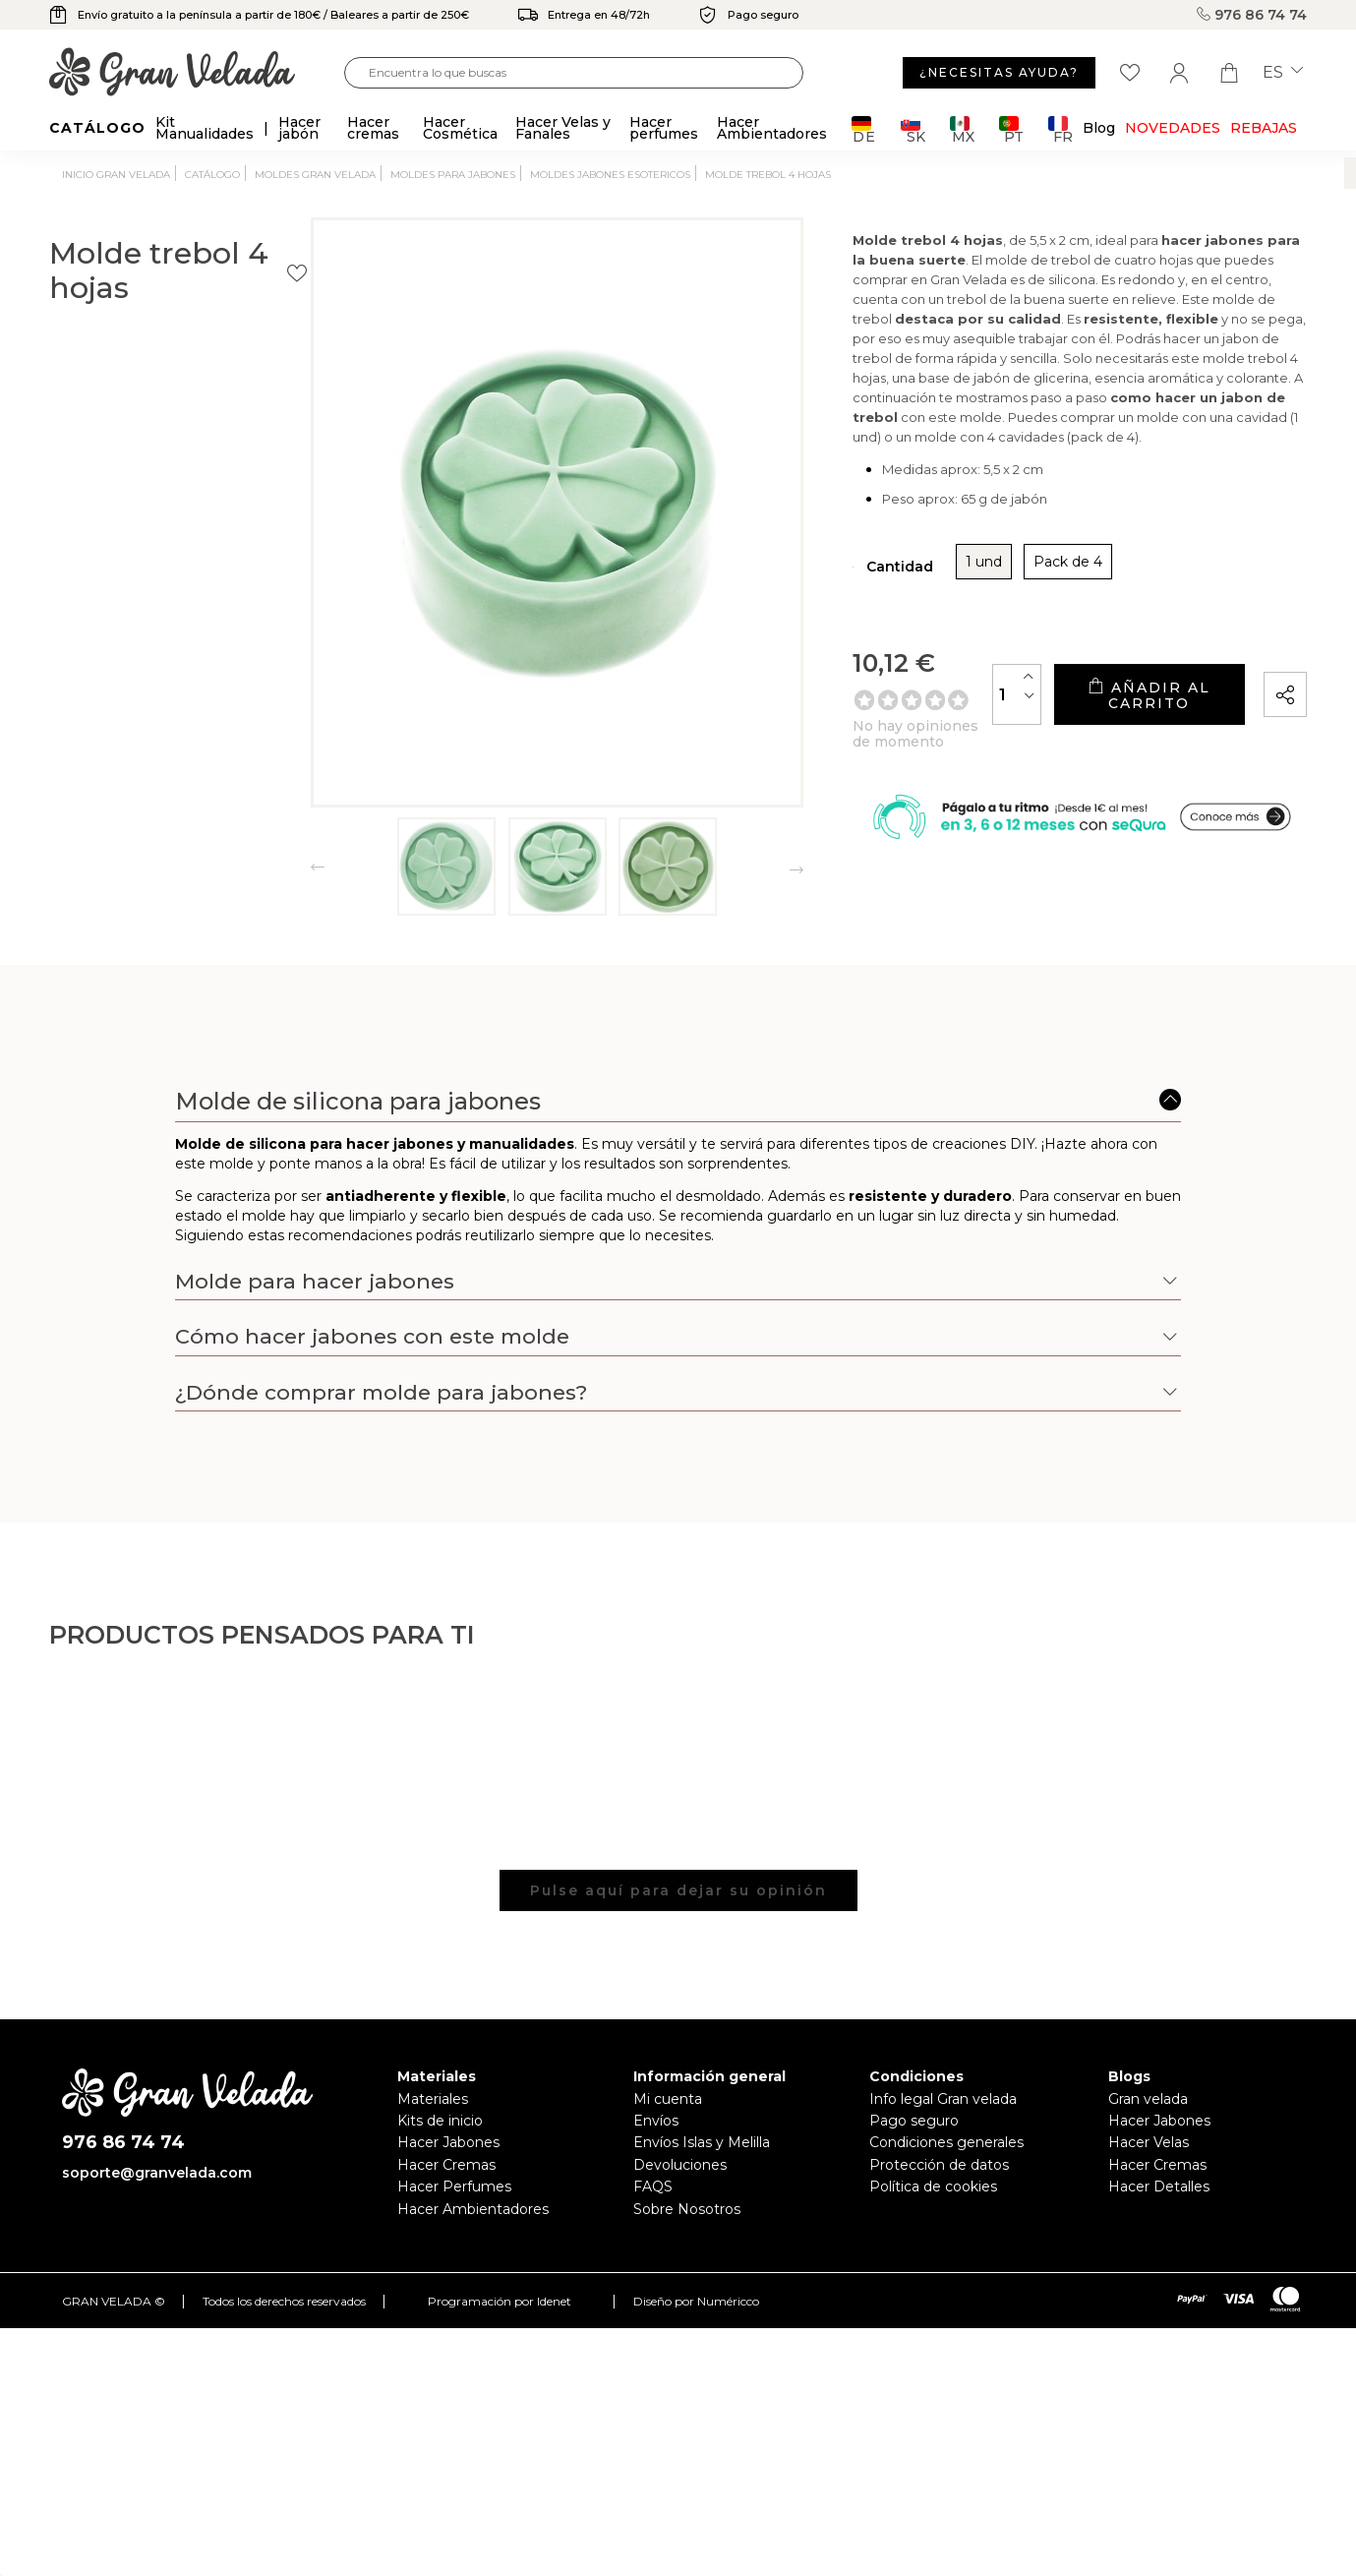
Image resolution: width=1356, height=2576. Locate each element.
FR (1060, 129)
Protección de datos (939, 2165)
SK (913, 129)
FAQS (653, 2186)
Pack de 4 (942, 596)
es (1283, 73)
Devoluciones (680, 2165)
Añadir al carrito (1108, 721)
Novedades (1172, 128)
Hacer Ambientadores (473, 2209)
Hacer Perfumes (454, 2186)
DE (864, 129)
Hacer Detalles (1158, 2186)
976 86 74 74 (1252, 15)
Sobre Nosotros (686, 2209)
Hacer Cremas (446, 2165)
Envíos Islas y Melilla (701, 2142)
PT (1011, 129)
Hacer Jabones (448, 2142)
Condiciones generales (946, 2142)
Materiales (432, 2099)
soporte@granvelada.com (157, 2173)
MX (962, 129)
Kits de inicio (440, 2120)
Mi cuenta (667, 2099)
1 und (858, 596)
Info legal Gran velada (943, 2099)
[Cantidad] (935, 720)
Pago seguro (914, 2120)
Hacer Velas (1148, 2142)
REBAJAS (1263, 128)
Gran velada (1148, 2099)
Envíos (655, 2120)
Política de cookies (933, 2186)
